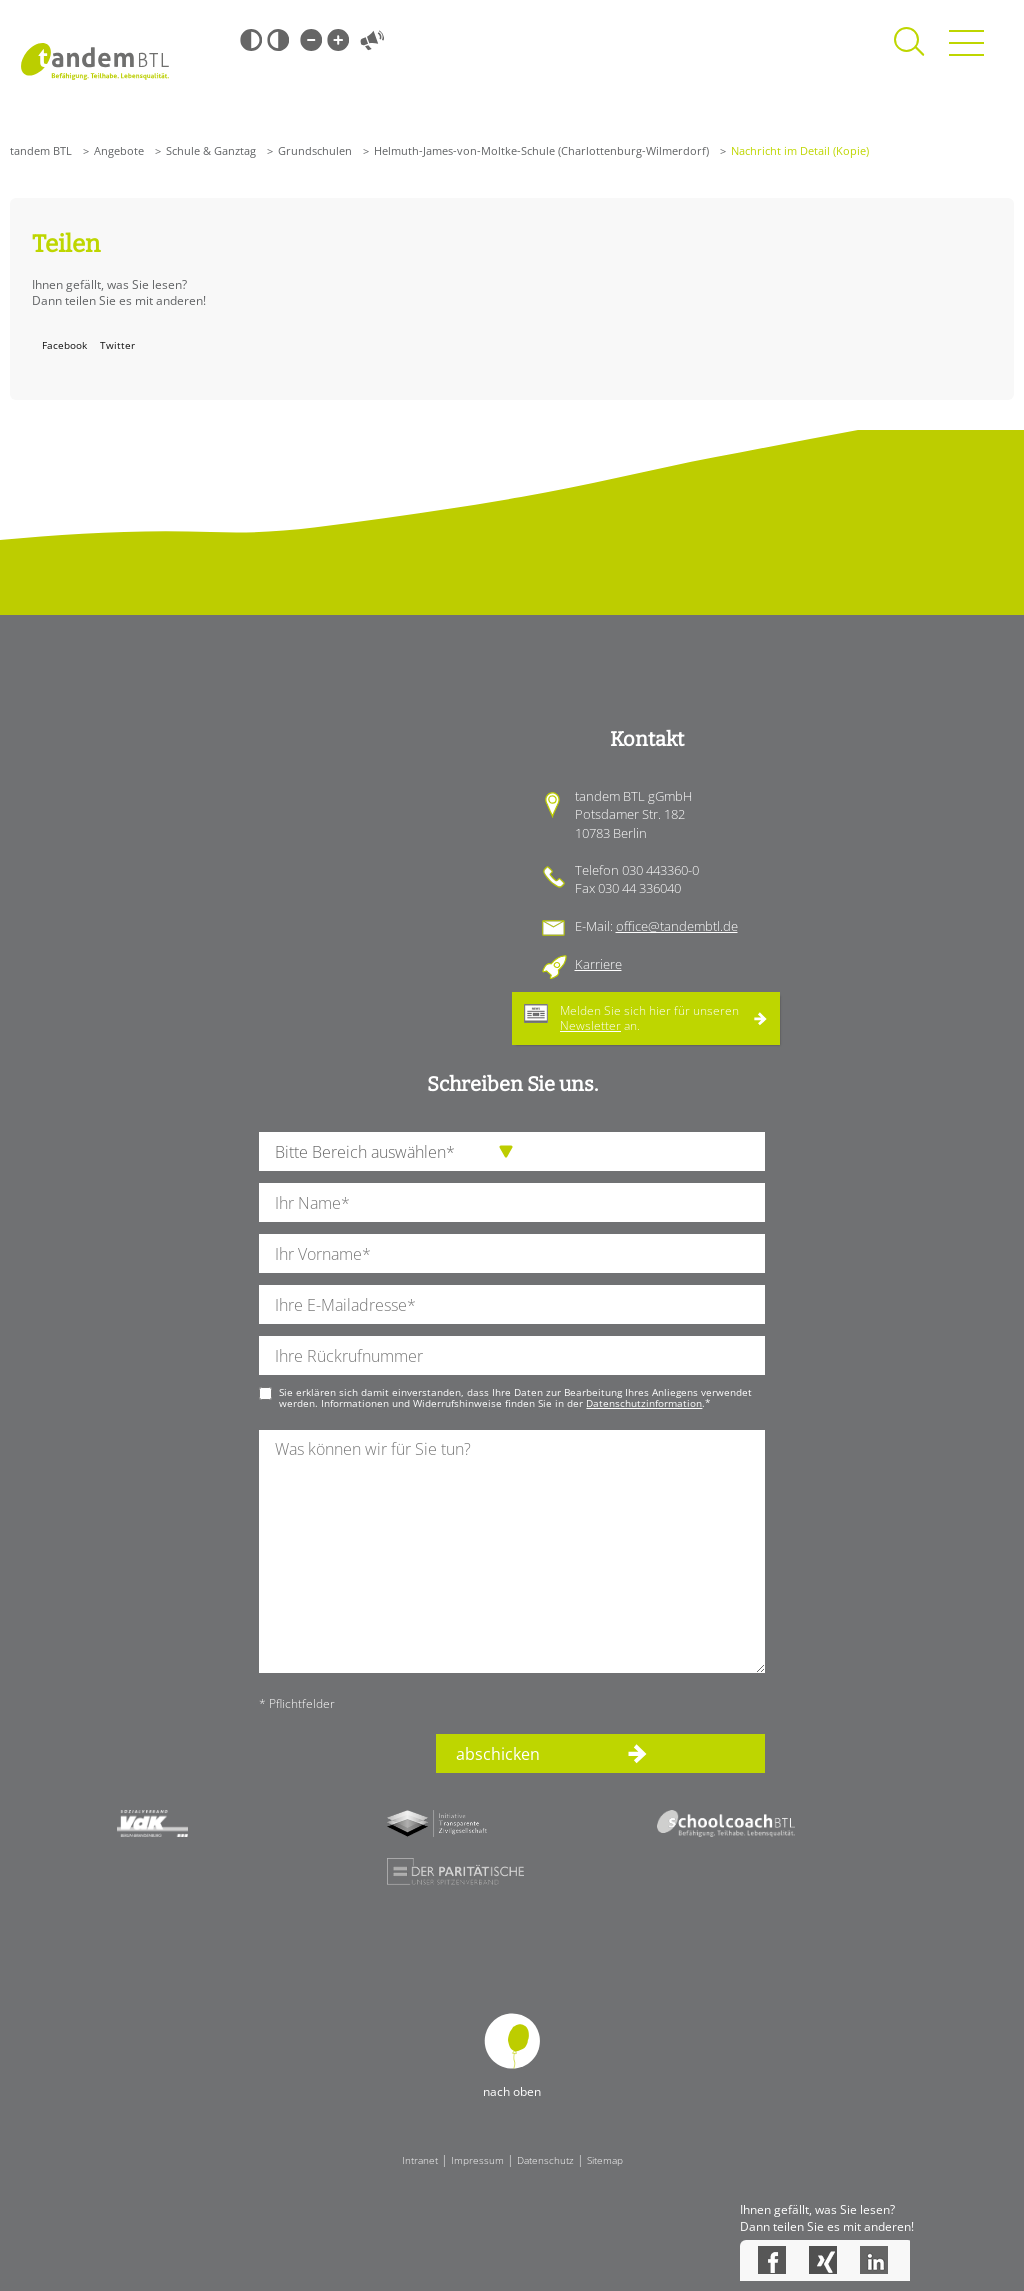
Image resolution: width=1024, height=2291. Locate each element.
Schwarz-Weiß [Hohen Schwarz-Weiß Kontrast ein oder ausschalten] (251, 40)
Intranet (420, 2160)
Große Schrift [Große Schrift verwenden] (338, 40)
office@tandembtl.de (677, 926)
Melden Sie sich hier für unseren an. (649, 1017)
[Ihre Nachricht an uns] (512, 1551)
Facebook (64, 345)
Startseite (95, 61)
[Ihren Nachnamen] (512, 1202)
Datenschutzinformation (644, 1403)
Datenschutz (545, 2160)
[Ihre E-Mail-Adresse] (512, 1304)
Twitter (117, 345)
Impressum (477, 2160)
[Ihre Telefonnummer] (512, 1355)
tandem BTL (41, 150)
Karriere (598, 964)
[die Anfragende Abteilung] (512, 1151)
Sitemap (605, 2160)
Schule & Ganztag (211, 150)
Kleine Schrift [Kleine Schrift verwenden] (311, 40)
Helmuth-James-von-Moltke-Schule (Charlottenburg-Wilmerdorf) (541, 150)
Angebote (119, 150)
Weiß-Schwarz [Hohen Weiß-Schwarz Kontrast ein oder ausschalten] (278, 40)
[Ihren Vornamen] (512, 1253)
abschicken (498, 1754)
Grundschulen (315, 150)
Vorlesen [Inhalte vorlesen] (372, 40)
